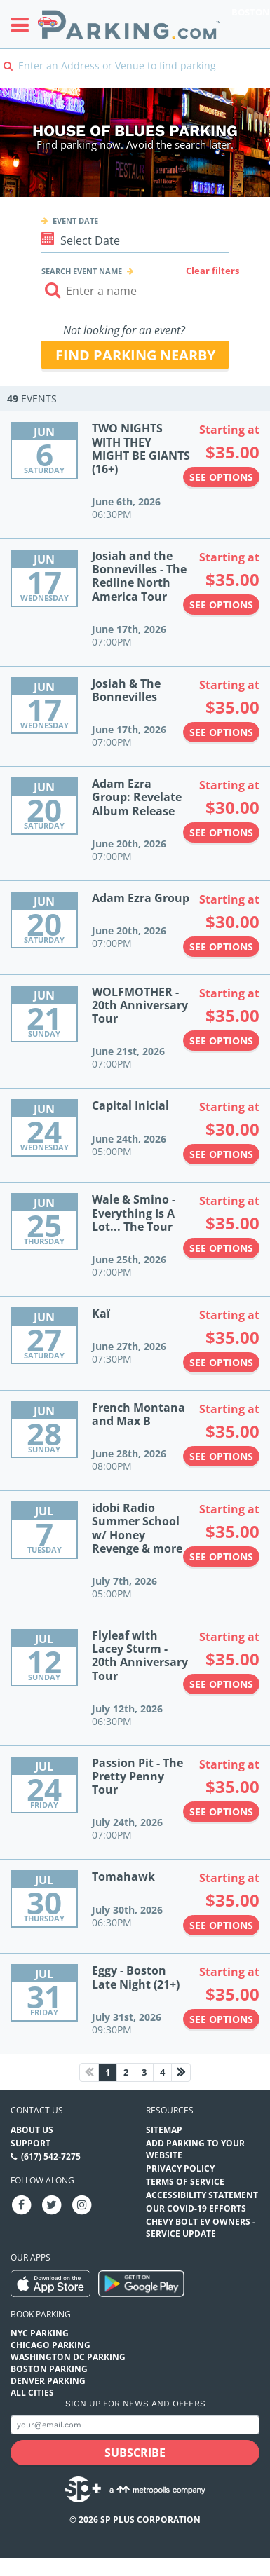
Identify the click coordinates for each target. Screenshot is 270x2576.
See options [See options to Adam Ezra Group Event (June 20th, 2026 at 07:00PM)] (221, 946)
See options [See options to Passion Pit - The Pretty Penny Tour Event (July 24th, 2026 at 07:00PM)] (221, 1811)
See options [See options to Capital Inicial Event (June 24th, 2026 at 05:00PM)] (221, 1154)
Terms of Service (185, 2182)
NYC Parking (40, 2333)
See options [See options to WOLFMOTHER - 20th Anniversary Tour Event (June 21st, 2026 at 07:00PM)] (221, 1040)
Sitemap (164, 2130)
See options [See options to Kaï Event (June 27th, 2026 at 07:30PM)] (221, 1362)
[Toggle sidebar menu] (24, 24)
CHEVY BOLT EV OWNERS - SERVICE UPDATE (200, 2228)
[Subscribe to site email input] (135, 2424)
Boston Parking (49, 2369)
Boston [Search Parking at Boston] (250, 12)
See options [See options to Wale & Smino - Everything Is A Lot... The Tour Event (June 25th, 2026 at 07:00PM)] (221, 1248)
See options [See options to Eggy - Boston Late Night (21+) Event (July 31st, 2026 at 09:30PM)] (221, 2019)
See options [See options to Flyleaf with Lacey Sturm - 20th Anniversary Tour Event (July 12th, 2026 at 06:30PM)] (221, 1684)
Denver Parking (48, 2381)
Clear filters (212, 270)
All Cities (32, 2393)
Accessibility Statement (202, 2195)
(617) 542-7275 (51, 2156)
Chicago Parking (50, 2345)
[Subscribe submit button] (135, 2452)
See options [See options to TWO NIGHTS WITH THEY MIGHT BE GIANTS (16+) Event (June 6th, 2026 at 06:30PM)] (221, 477)
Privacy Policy (180, 2168)
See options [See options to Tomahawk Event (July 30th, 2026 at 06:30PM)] (221, 1925)
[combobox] (135, 75)
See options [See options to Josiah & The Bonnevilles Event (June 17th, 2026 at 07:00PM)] (221, 732)
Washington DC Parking (68, 2357)
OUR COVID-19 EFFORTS (196, 2208)
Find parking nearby (135, 355)
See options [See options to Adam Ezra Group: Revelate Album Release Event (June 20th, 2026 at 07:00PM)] (221, 832)
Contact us (37, 2110)
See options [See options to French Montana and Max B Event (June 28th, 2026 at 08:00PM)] (221, 1456)
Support (30, 2143)
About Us (32, 2130)
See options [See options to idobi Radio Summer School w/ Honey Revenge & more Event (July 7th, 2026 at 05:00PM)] (221, 1556)
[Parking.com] (129, 24)
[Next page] (180, 2072)
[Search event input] (134, 291)
